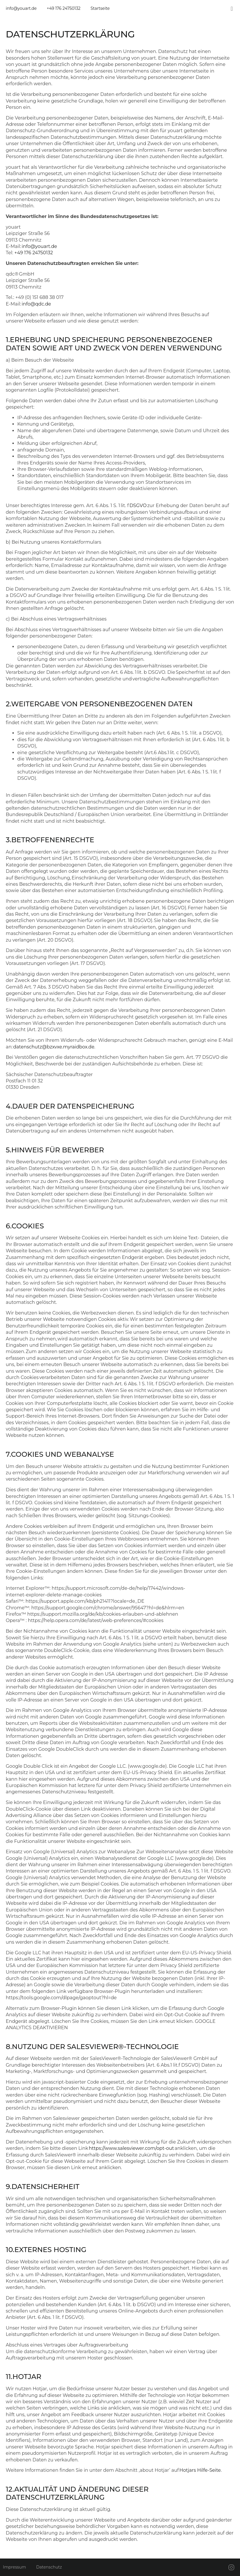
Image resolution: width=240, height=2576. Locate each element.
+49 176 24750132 (33, 252)
